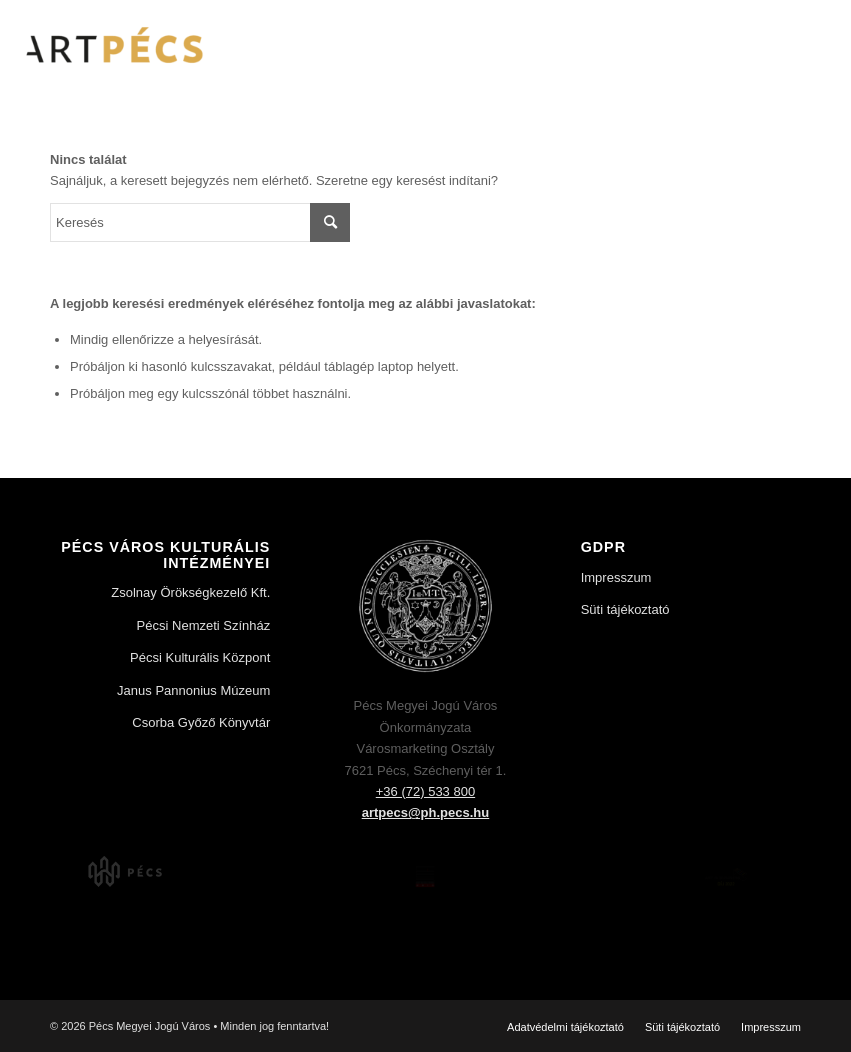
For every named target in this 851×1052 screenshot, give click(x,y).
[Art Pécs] (112, 45)
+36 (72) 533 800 (425, 791)
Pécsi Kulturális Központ (200, 657)
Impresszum (616, 577)
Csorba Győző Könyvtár (201, 722)
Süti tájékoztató (625, 609)
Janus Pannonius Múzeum (193, 690)
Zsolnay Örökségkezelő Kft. (190, 592)
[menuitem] (565, 1027)
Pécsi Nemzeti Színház (204, 625)
